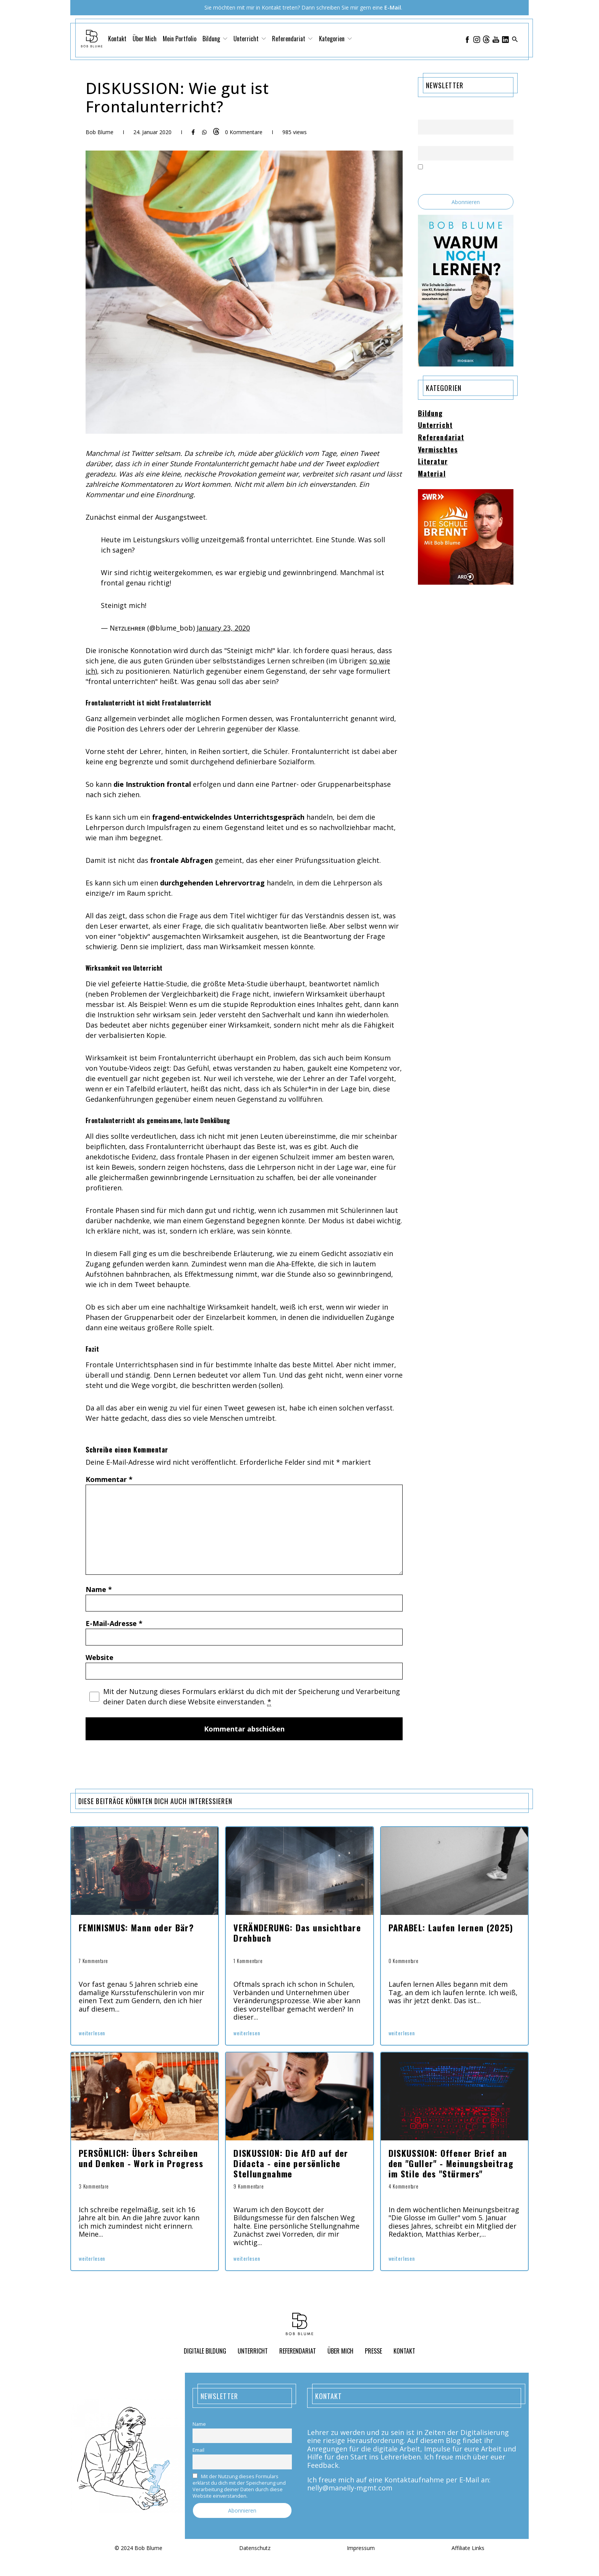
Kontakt (117, 38)
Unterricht (249, 38)
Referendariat (292, 38)
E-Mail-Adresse (114, 1623)
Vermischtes (438, 450)
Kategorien (335, 38)
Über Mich (145, 38)
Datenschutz (254, 2548)
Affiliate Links (468, 2548)
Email (424, 141)
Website (99, 1657)
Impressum (361, 2548)
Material (432, 474)
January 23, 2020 (223, 627)
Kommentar (109, 1479)
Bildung (214, 38)
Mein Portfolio (179, 38)
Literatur (433, 461)
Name (99, 1589)
